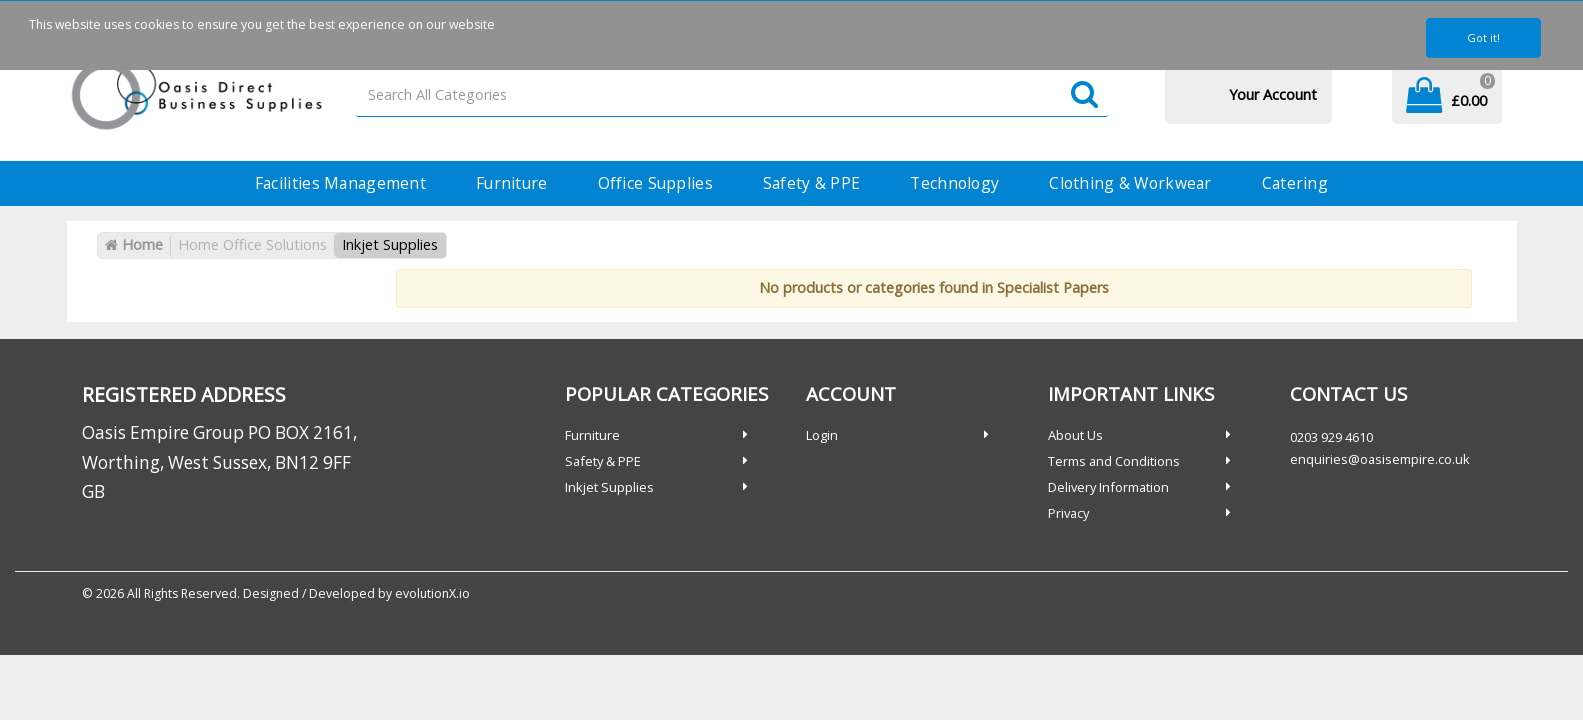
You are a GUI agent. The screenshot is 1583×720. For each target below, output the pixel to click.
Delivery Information (1108, 487)
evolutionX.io (432, 593)
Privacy (1068, 513)
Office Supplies (655, 183)
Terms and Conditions (1114, 461)
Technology (954, 183)
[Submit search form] (1084, 95)
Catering (1295, 183)
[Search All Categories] (731, 95)
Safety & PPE (811, 183)
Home (134, 244)
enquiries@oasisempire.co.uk (1380, 459)
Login (822, 435)
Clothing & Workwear (1130, 183)
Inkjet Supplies (390, 244)
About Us (1075, 435)
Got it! (1483, 37)
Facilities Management (340, 183)
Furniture (512, 183)
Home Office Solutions (252, 244)
